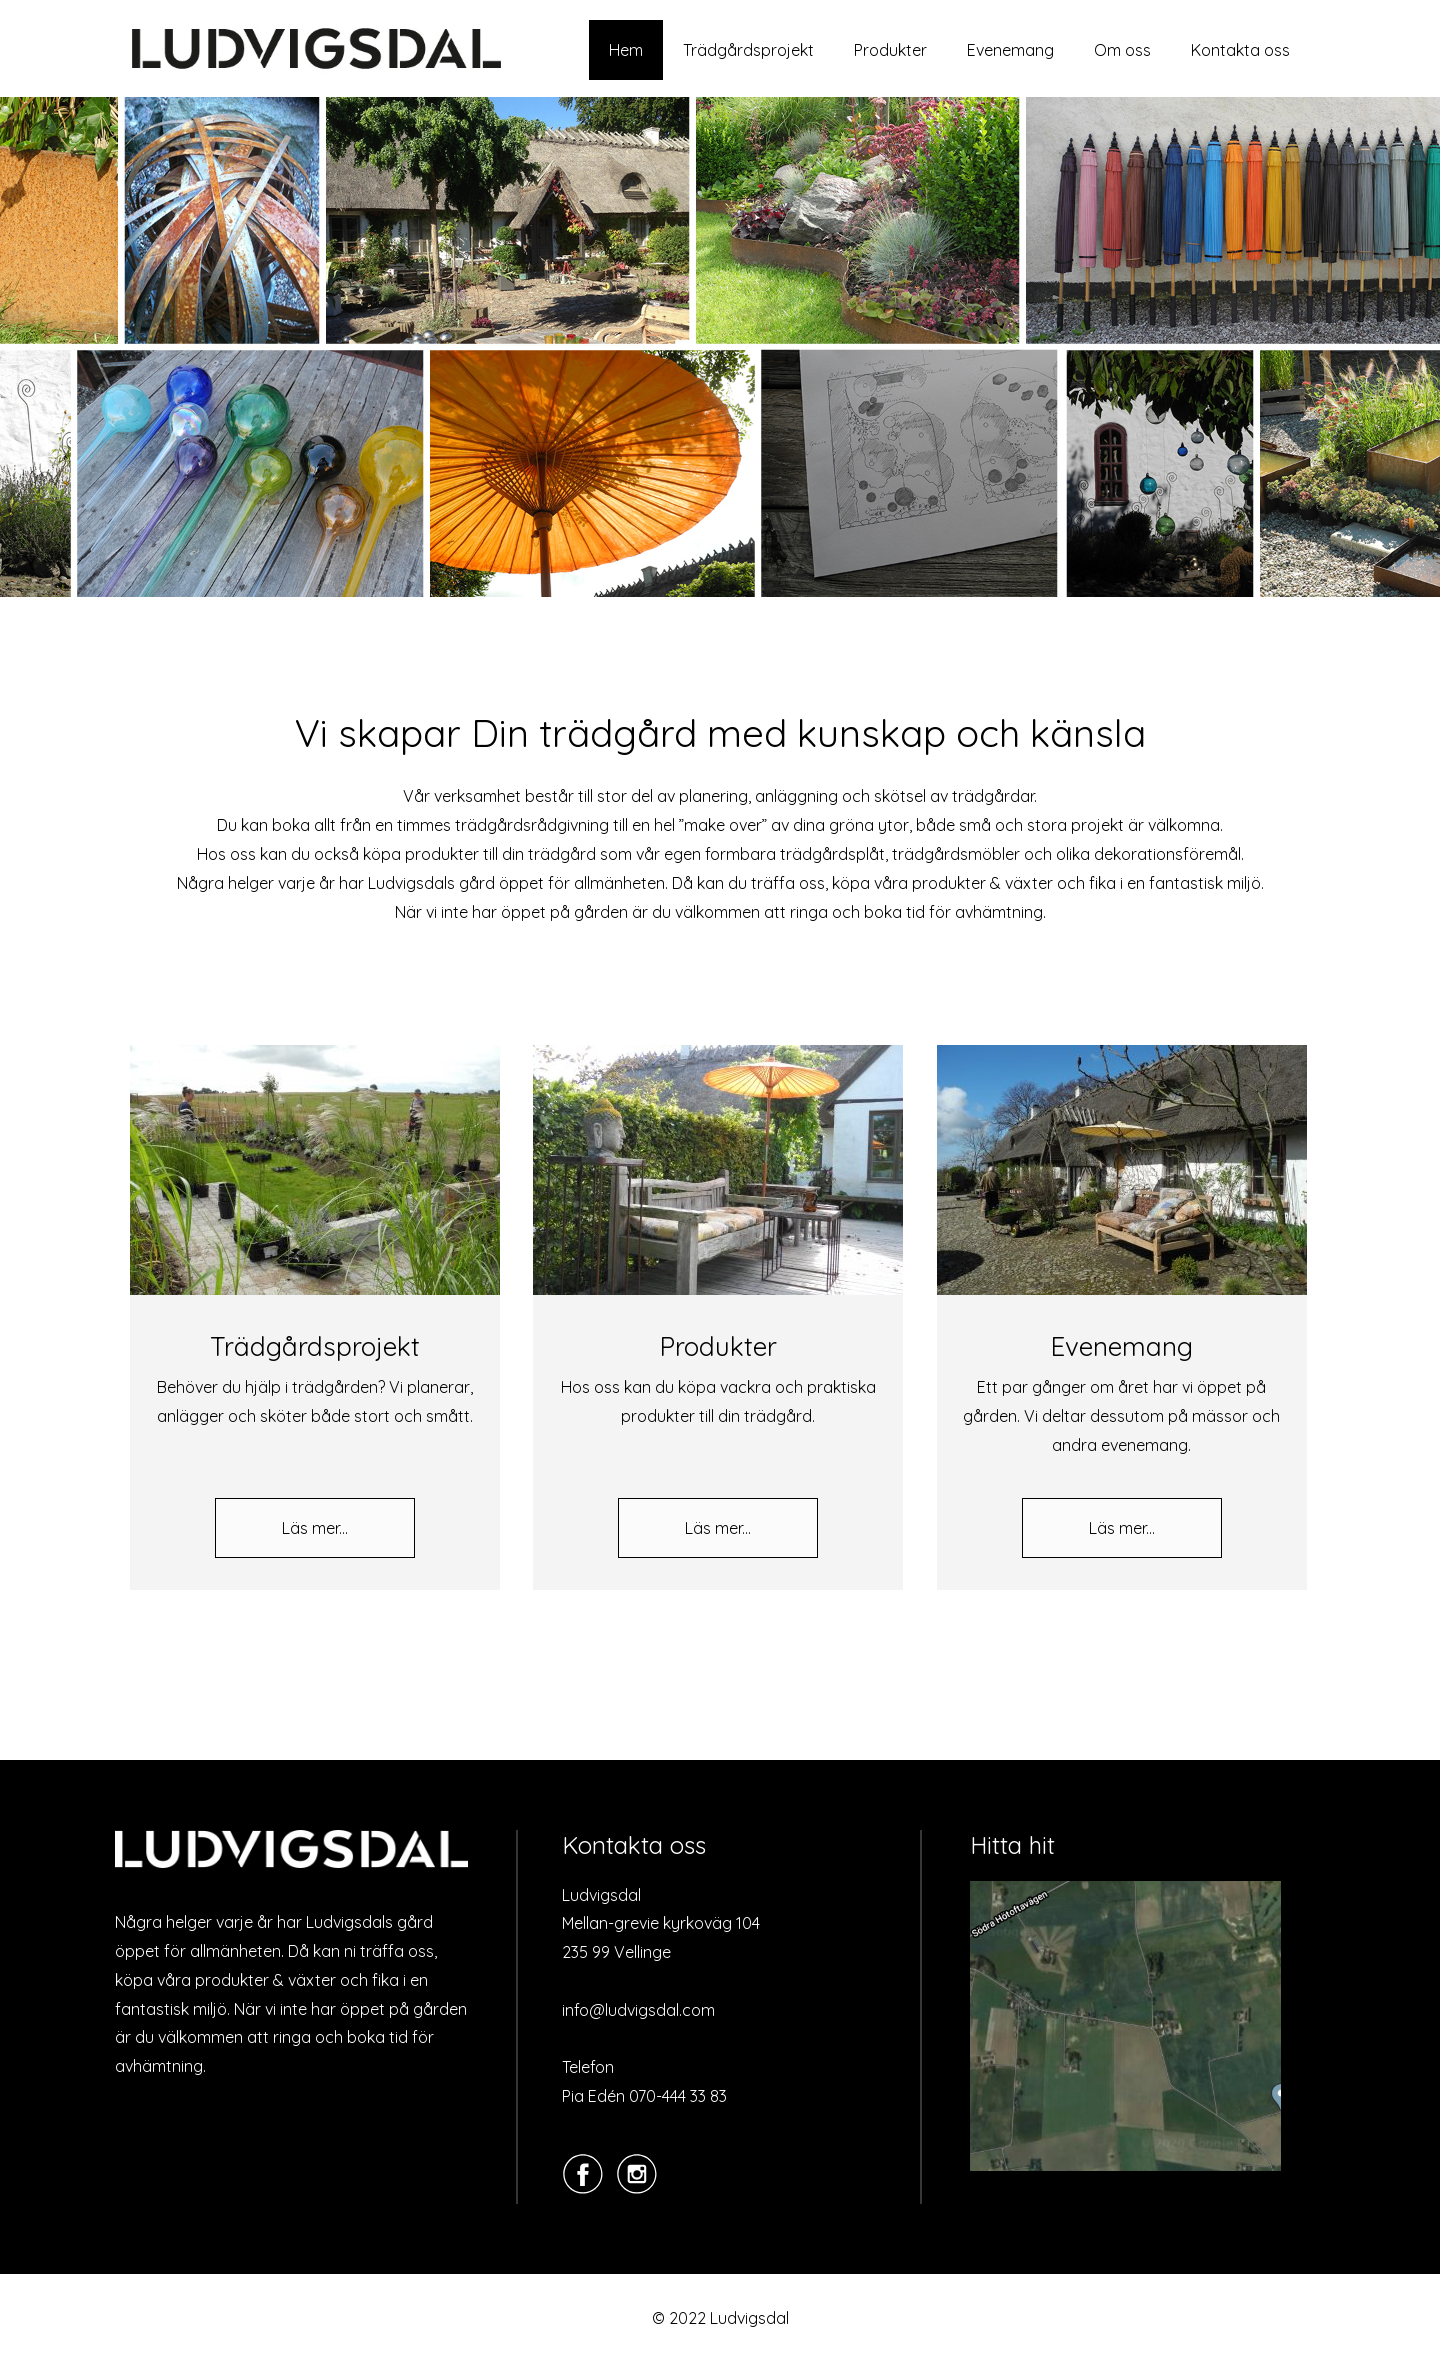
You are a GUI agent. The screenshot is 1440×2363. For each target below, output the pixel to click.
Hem (626, 50)
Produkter (890, 50)
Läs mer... (315, 1528)
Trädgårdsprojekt (748, 50)
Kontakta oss (1240, 50)
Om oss (1122, 50)
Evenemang (1010, 50)
